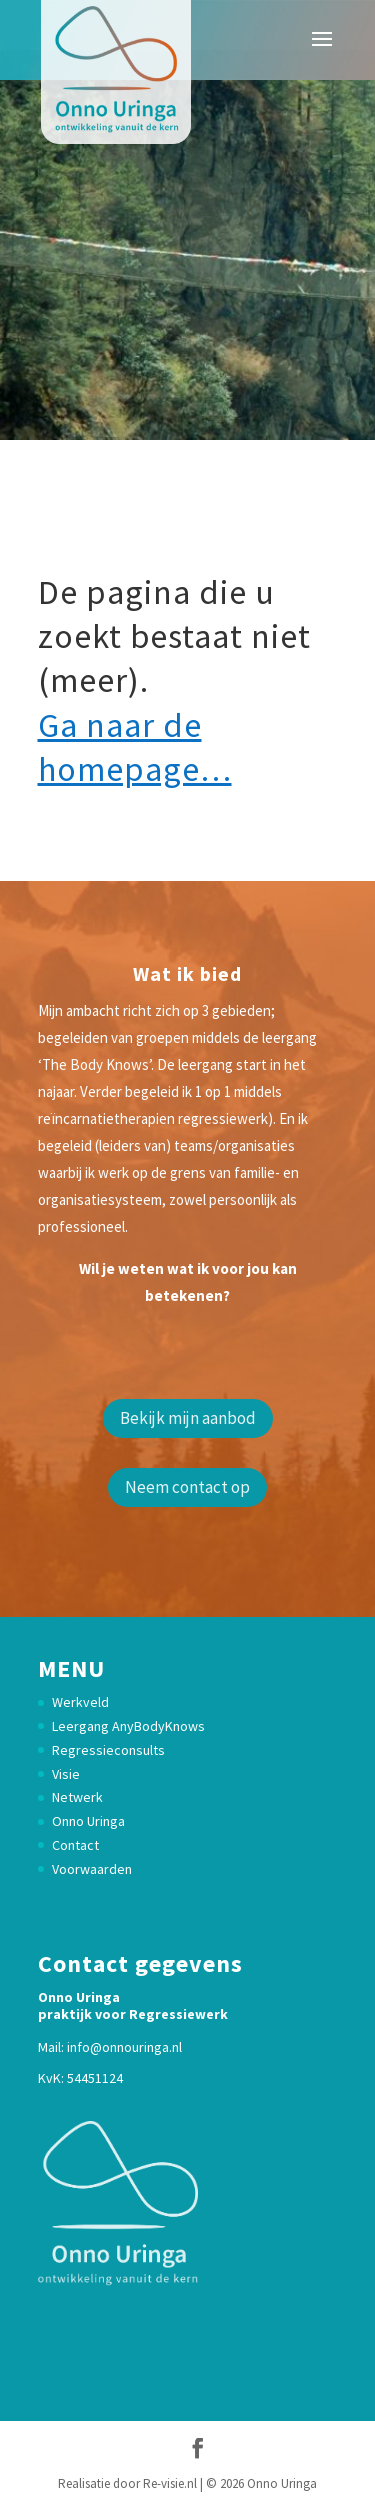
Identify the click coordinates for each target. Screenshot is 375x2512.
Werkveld (80, 1702)
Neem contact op (187, 1487)
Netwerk (77, 1797)
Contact (75, 1845)
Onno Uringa (88, 1821)
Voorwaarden (92, 1869)
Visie (66, 1774)
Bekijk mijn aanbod (188, 1418)
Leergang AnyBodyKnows (128, 1726)
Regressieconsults (108, 1750)
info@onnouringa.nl (124, 2047)
